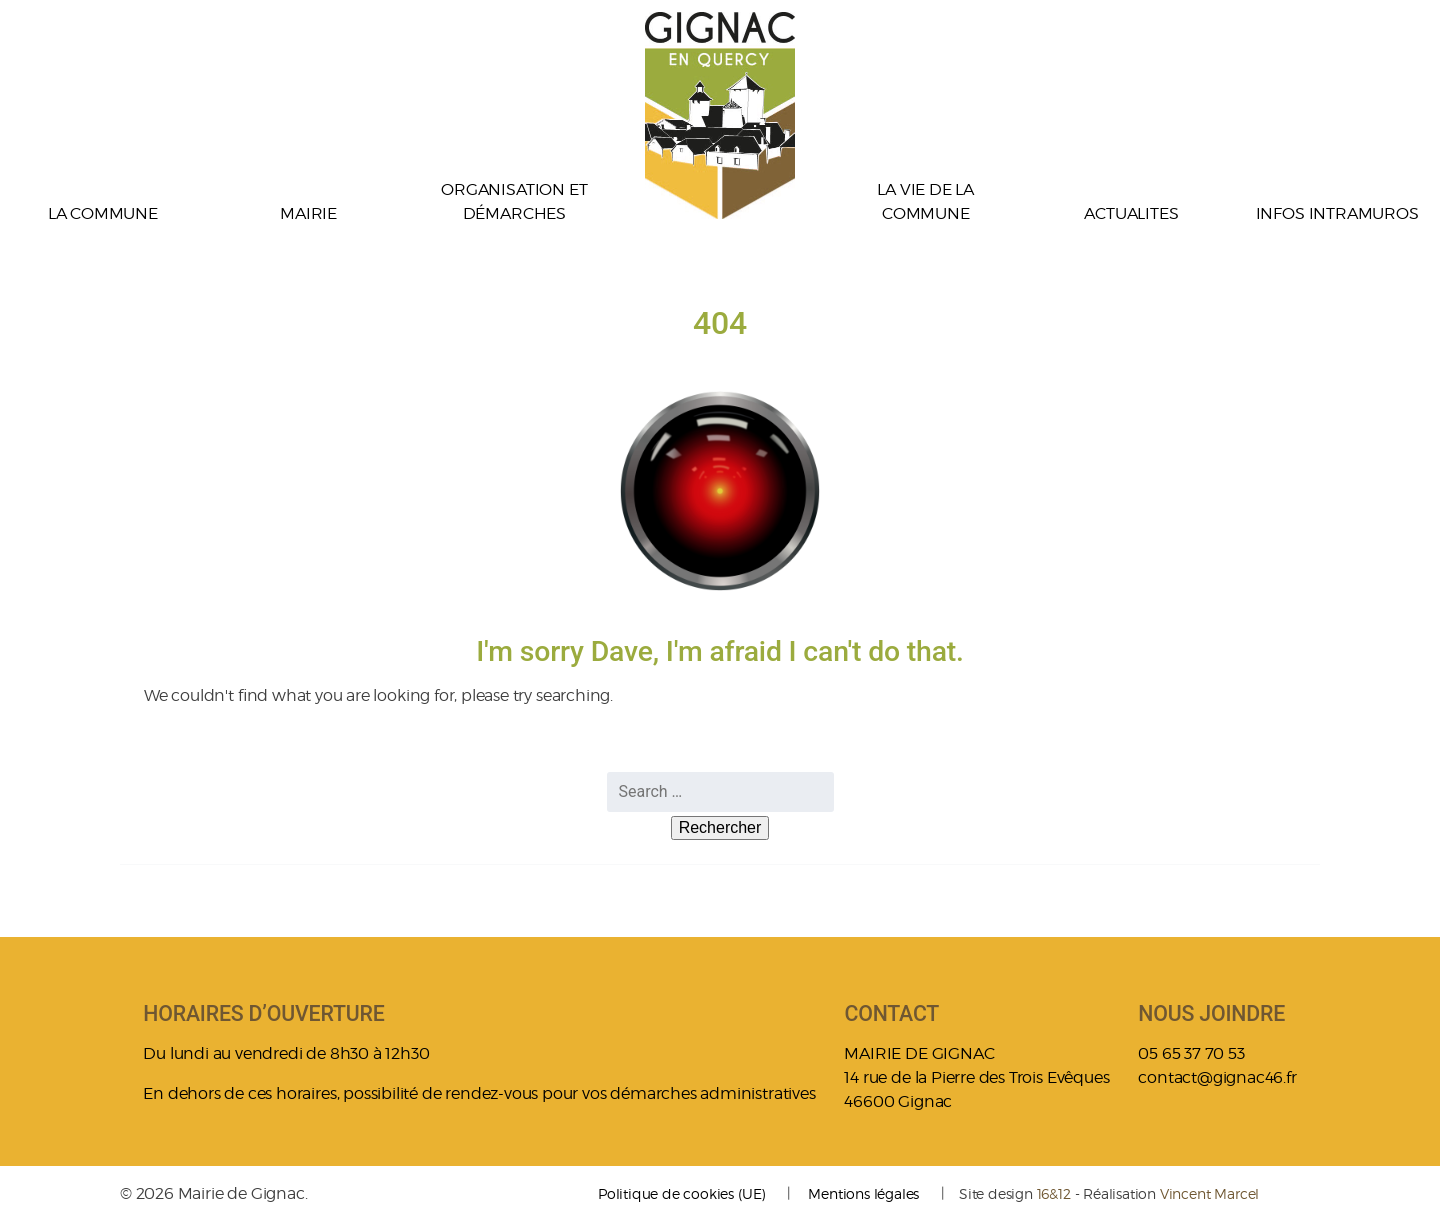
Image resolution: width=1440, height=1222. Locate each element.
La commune (103, 213)
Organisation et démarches (514, 201)
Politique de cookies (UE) (681, 1193)
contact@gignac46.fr (1217, 1077)
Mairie (308, 213)
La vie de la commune (925, 201)
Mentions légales (863, 1193)
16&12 (1054, 1193)
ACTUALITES (1131, 213)
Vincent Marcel (1209, 1193)
